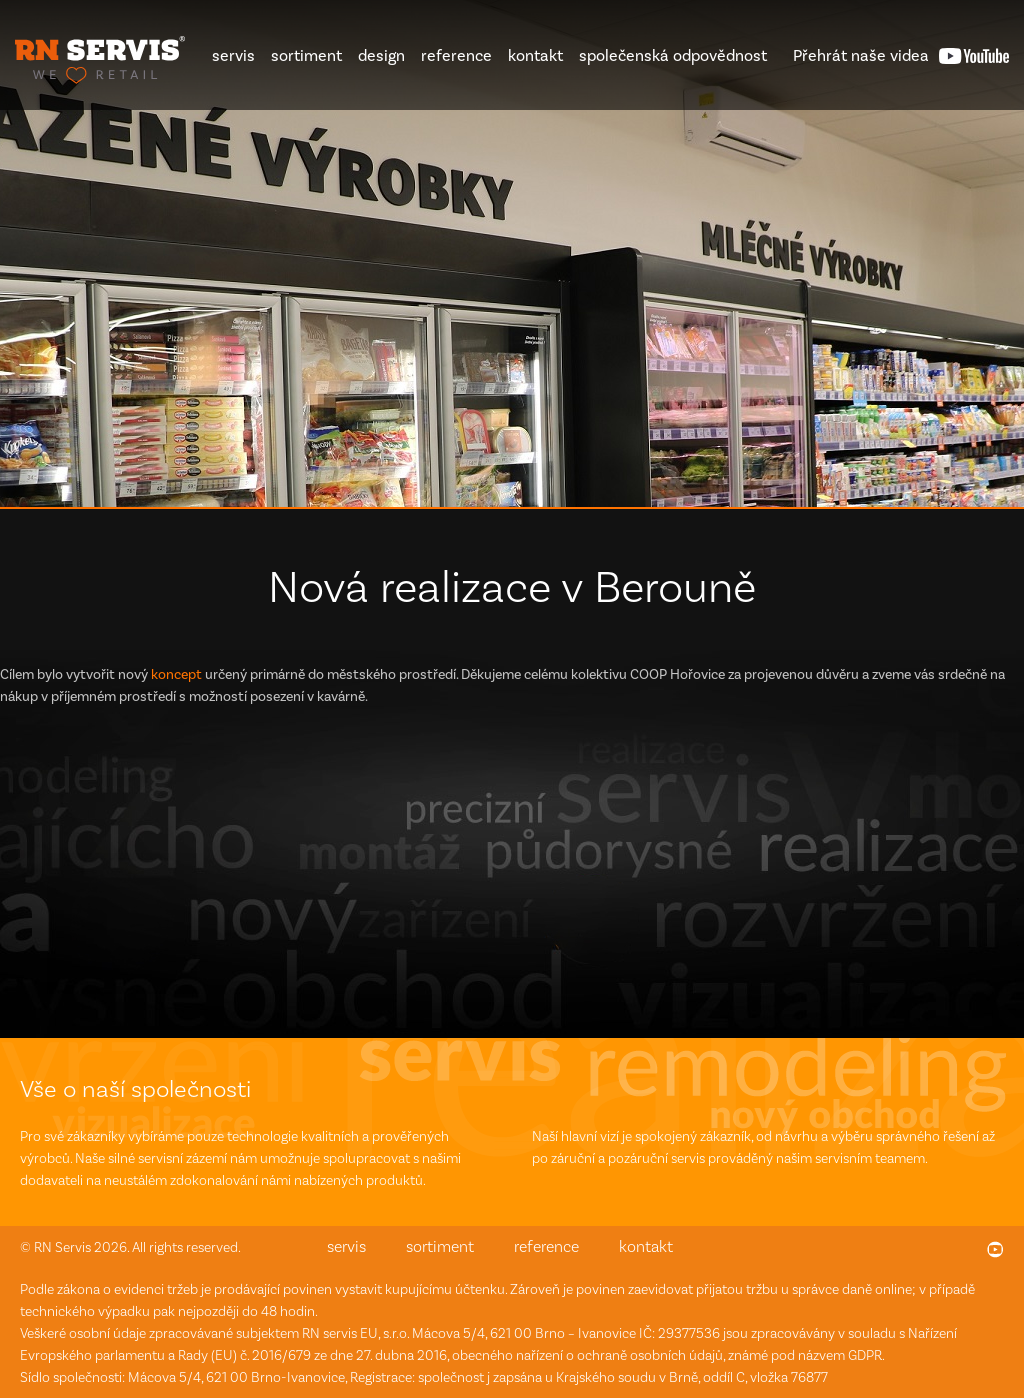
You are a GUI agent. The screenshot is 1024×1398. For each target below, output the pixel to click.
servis (233, 55)
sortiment (306, 55)
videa (861, 55)
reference (456, 55)
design (381, 55)
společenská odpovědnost (673, 55)
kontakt (535, 55)
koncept (176, 674)
